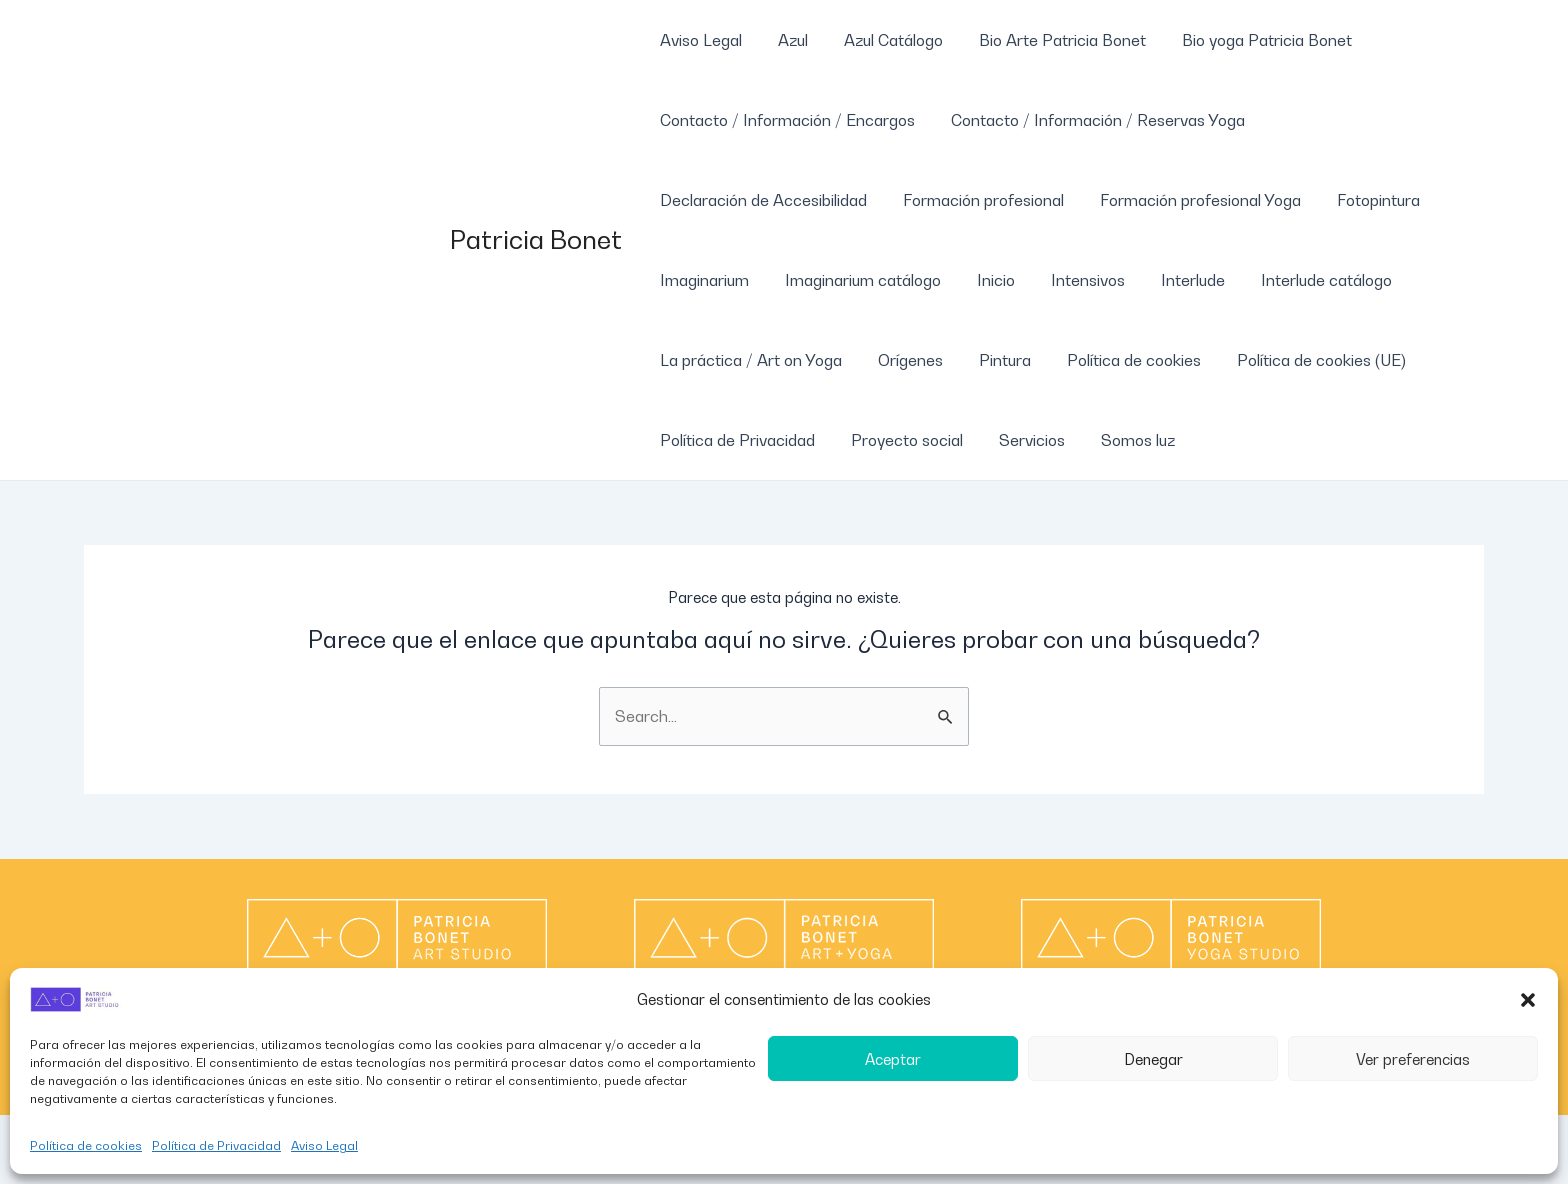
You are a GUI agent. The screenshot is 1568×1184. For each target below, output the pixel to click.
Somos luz (1124, 440)
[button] (1528, 1000)
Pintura (995, 360)
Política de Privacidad (216, 1145)
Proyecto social (901, 440)
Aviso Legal (324, 1145)
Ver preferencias (1413, 1059)
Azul (787, 40)
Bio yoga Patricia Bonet (1249, 40)
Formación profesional (977, 200)
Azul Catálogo (883, 40)
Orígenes (904, 360)
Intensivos (1074, 280)
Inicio (986, 280)
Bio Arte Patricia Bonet (1048, 40)
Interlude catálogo (1304, 280)
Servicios (1022, 440)
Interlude (1175, 280)
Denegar (1153, 1059)
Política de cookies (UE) (1303, 360)
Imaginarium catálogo (857, 280)
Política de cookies (86, 1145)
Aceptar (893, 1059)
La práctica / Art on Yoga (749, 360)
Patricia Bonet (536, 239)
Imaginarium (702, 280)
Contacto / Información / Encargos (785, 120)
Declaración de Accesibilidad (761, 200)
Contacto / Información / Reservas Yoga (1092, 120)
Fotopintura (1364, 200)
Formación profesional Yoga (1190, 200)
